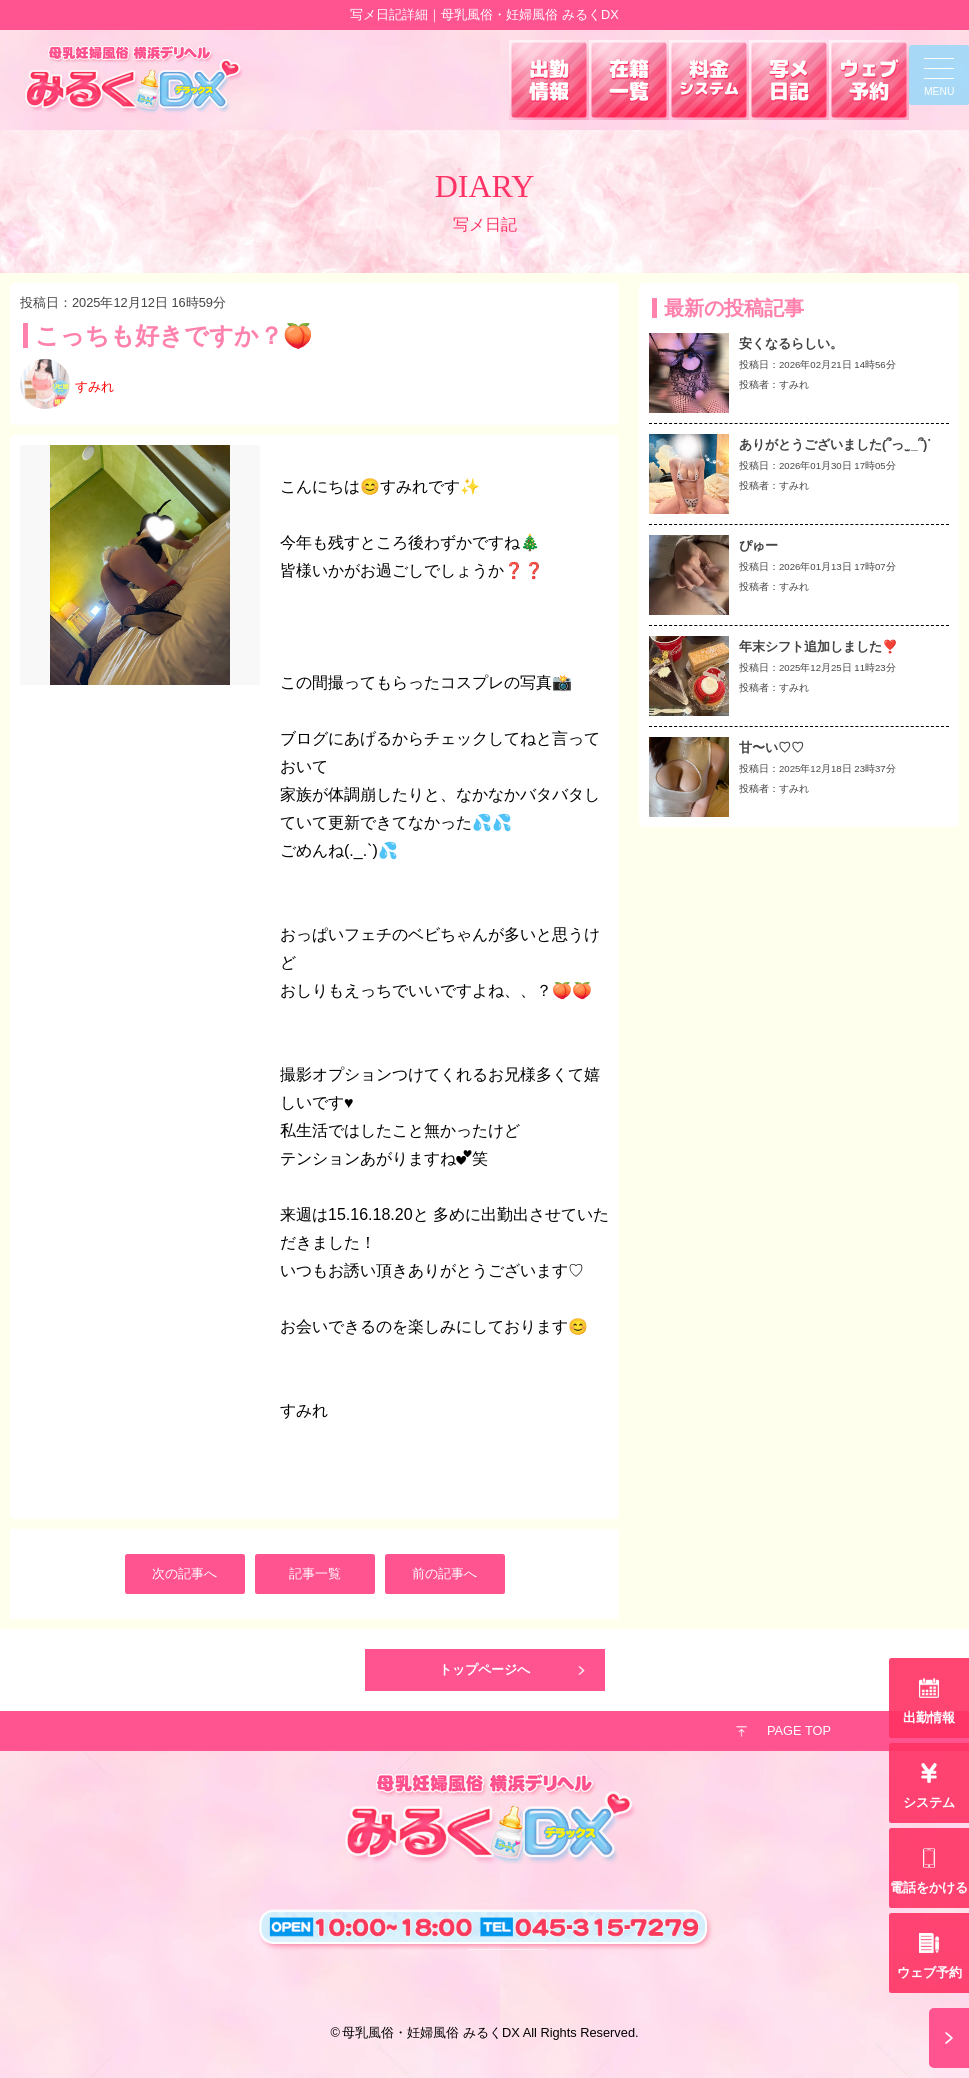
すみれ (94, 386)
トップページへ (484, 1669)
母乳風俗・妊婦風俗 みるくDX (430, 2032)
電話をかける (929, 1887)
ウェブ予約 (929, 1972)
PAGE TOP (799, 1730)
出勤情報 (929, 1717)
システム (929, 1802)
